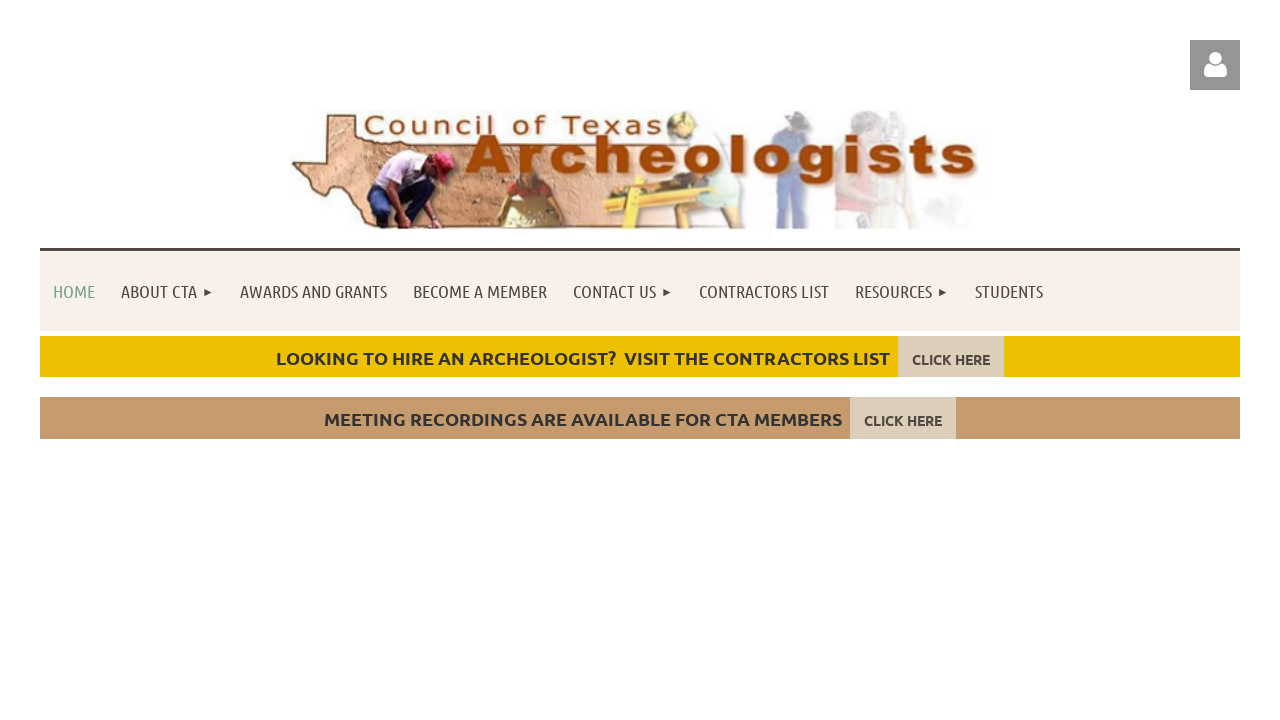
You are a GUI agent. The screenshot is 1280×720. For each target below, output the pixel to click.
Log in (1215, 65)
